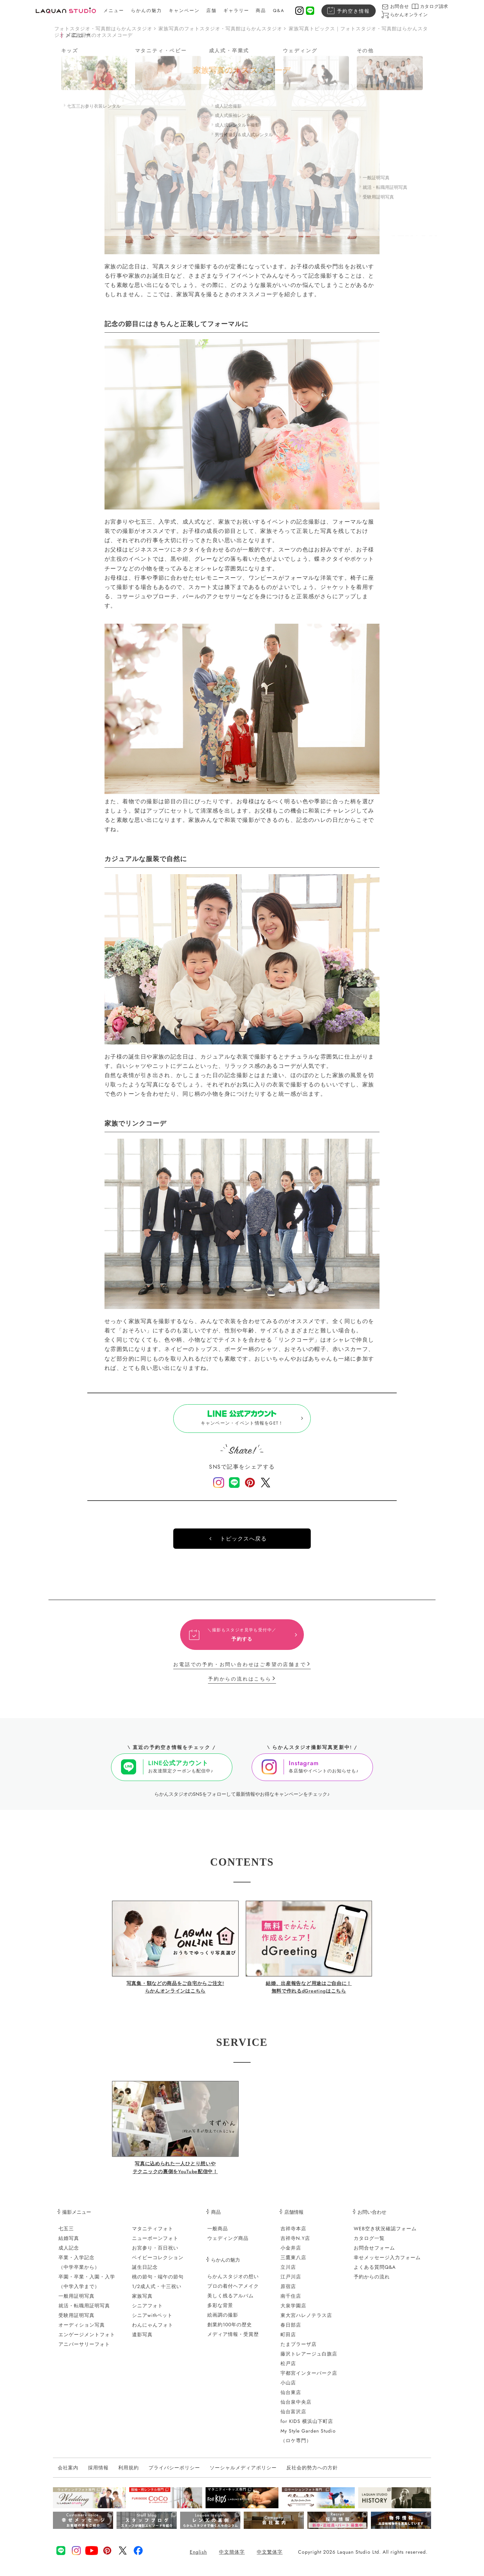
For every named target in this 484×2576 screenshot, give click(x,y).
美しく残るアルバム (230, 2300)
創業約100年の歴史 (229, 2329)
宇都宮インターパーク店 (308, 2378)
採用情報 (98, 2472)
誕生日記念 (145, 2272)
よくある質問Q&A (375, 2272)
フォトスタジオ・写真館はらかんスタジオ (103, 28)
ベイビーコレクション (158, 2262)
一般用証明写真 (76, 2301)
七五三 (66, 2233)
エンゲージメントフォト (86, 2339)
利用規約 (128, 2472)
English (198, 2557)
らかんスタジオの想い (233, 2281)
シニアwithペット (152, 2320)
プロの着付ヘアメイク (233, 2291)
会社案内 (68, 2472)
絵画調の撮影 (222, 2320)
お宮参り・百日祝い (155, 2253)
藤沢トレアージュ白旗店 (308, 2358)
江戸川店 (290, 2281)
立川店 (288, 2272)
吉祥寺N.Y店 (295, 2243)
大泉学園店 (293, 2310)
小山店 (288, 2387)
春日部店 (290, 2330)
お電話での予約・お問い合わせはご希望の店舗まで (239, 1669)
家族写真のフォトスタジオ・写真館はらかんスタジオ (220, 28)
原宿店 (288, 2291)
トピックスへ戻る (243, 1544)
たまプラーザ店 (298, 2349)
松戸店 (288, 2368)
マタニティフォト (152, 2233)
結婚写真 (68, 2243)
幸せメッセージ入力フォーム (387, 2262)
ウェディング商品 (228, 2243)
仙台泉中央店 (295, 2407)
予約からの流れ (372, 2281)
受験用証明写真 (76, 2320)
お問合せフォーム (374, 2253)
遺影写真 (142, 2339)
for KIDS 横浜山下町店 (306, 2426)
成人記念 (68, 2253)
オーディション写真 (81, 2330)
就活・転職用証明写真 (84, 2310)
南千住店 (290, 2301)
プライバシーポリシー (174, 2472)
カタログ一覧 (369, 2243)
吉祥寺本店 (293, 2233)
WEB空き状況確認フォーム (385, 2233)
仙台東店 (290, 2397)
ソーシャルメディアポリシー (243, 2472)
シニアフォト (147, 2310)
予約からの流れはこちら (240, 1684)
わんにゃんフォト (152, 2330)
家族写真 (142, 2301)
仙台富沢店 (293, 2416)
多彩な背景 (220, 2310)
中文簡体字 (232, 2557)
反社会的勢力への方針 (312, 2472)
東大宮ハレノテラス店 (306, 2320)
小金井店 (290, 2253)
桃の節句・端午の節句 (158, 2281)
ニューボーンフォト (155, 2243)
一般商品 (217, 2233)
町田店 (288, 2339)
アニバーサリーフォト (84, 2349)
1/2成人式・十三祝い (157, 2291)
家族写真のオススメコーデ (102, 35)
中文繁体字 (270, 2557)
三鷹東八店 (293, 2262)
